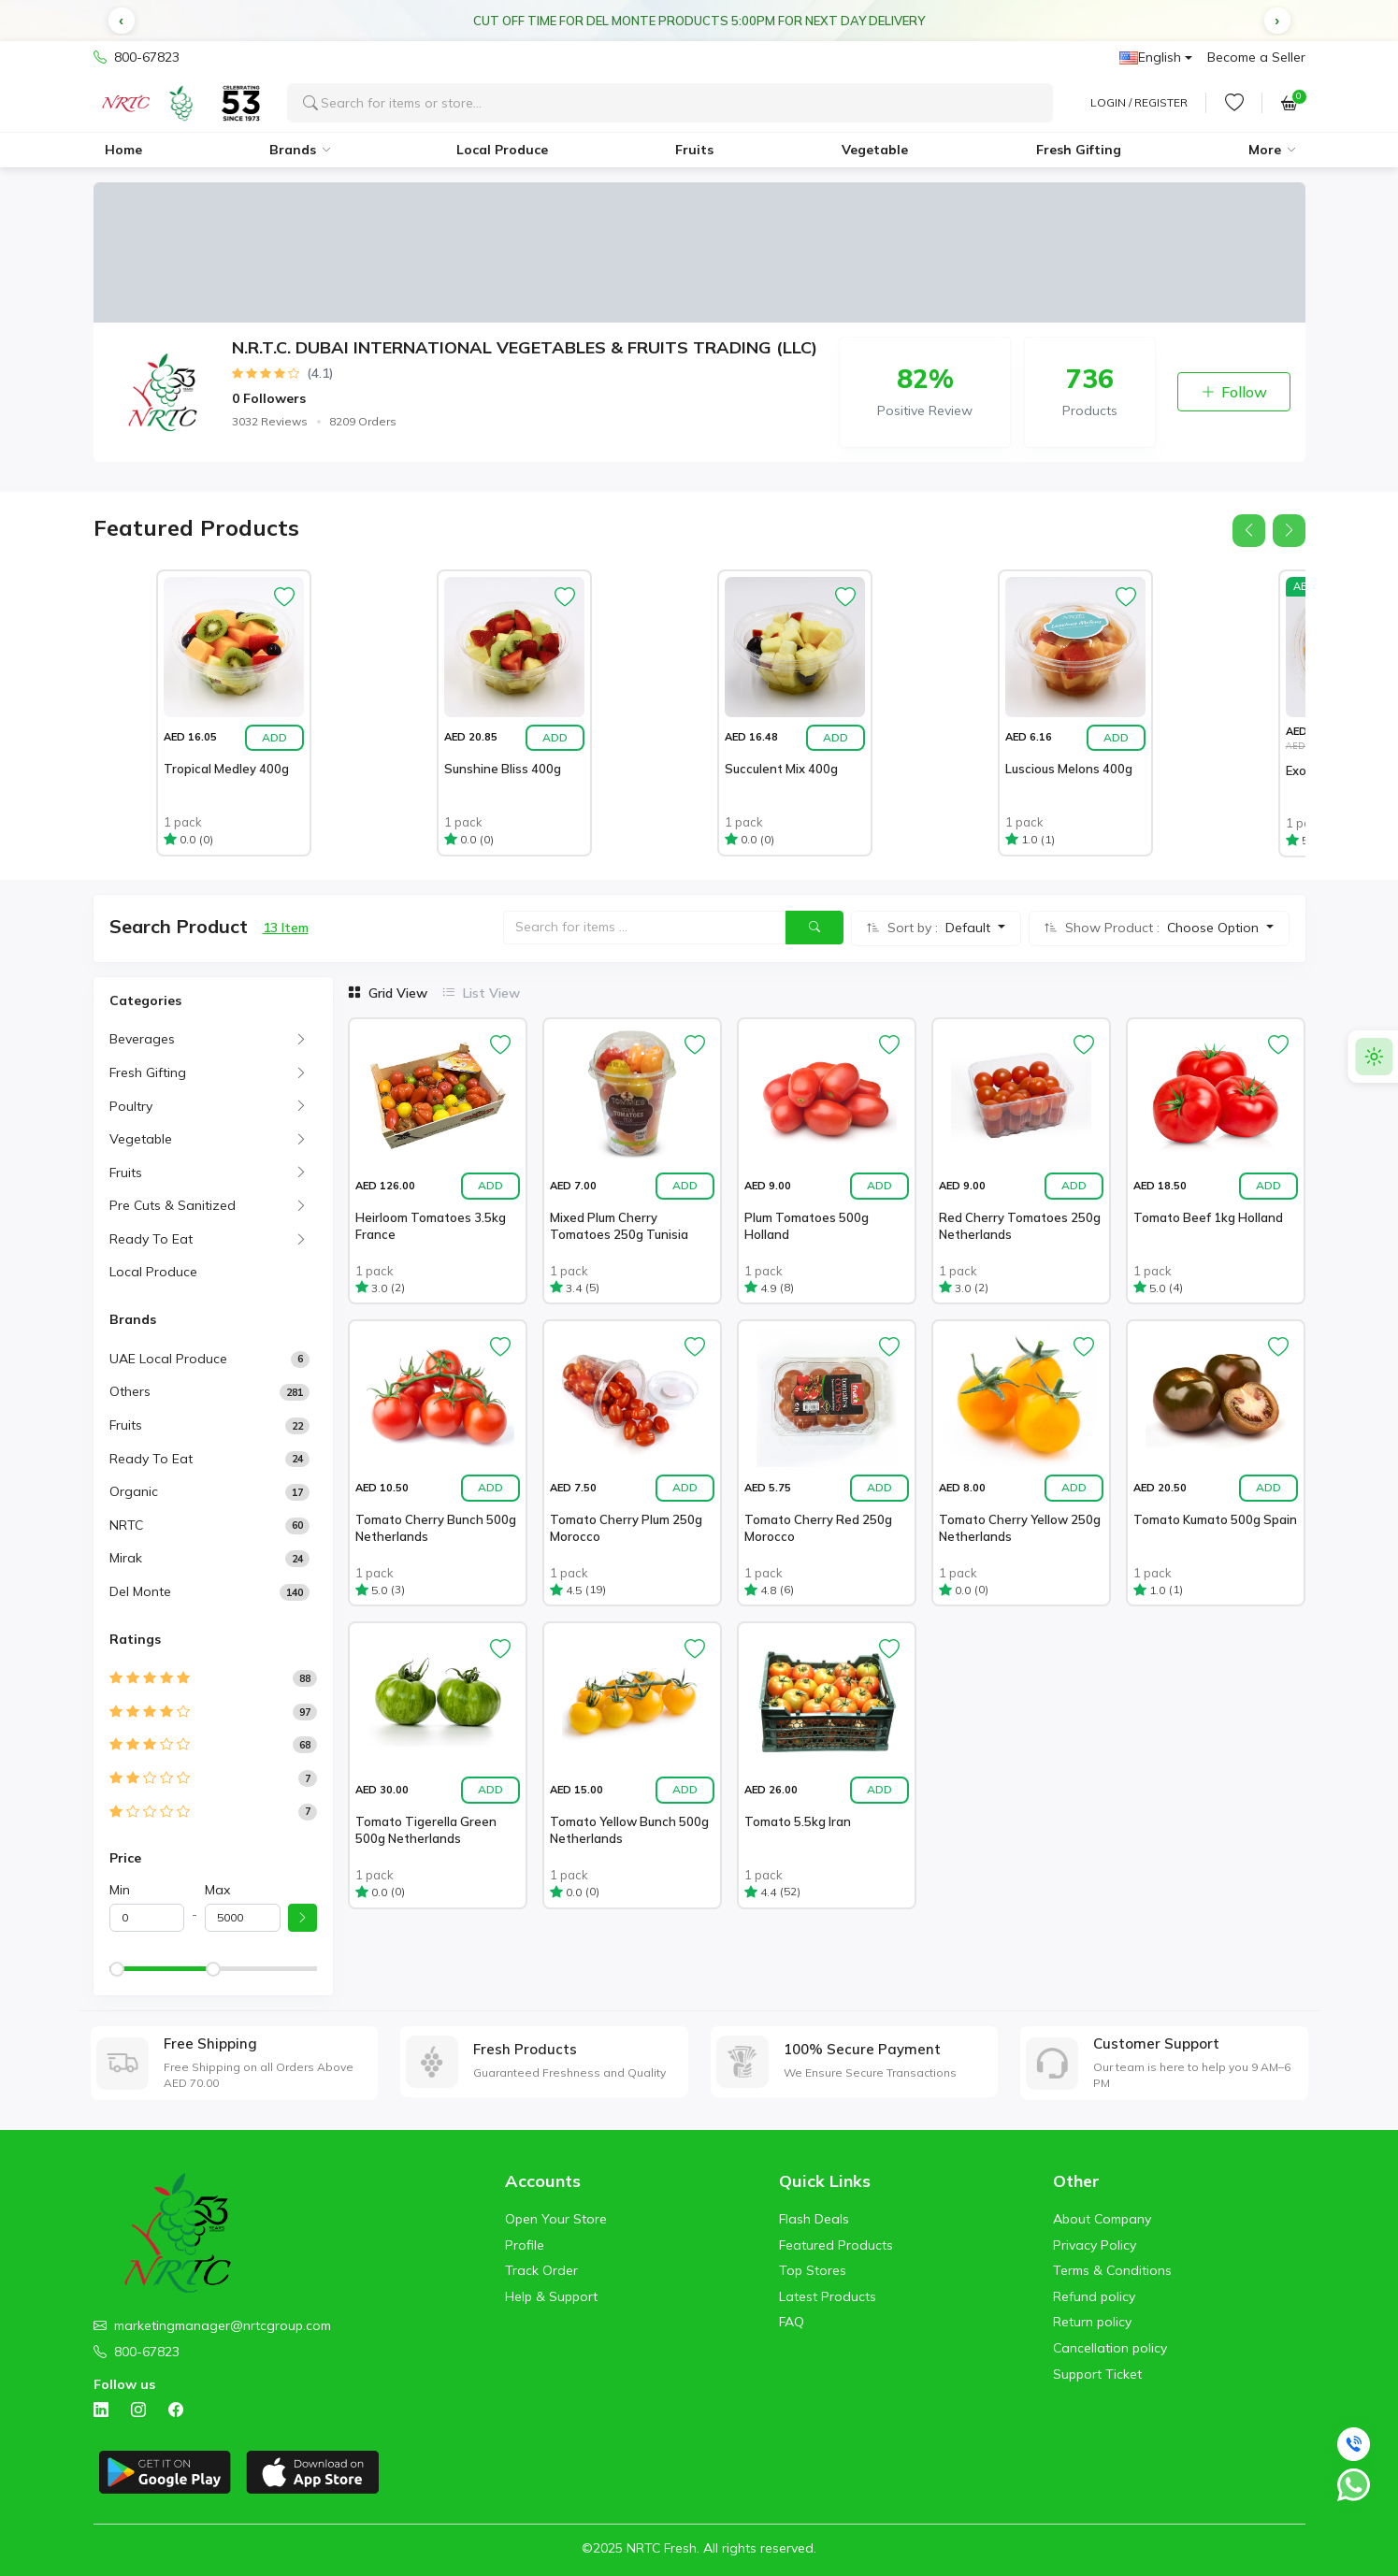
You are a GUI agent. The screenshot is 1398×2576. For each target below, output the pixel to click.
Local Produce (502, 149)
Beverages (142, 1038)
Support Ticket (1097, 2374)
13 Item (286, 927)
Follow (1234, 392)
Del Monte (140, 1591)
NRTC (126, 1525)
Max (217, 1889)
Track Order (541, 2270)
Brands (292, 149)
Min (119, 1889)
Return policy (1092, 2321)
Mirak (125, 1557)
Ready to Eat (151, 1458)
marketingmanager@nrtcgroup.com (222, 2325)
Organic (133, 1491)
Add (274, 737)
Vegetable (875, 149)
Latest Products (827, 2296)
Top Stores (812, 2270)
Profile (524, 2245)
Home (123, 149)
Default (969, 927)
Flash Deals (814, 2218)
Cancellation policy (1110, 2347)
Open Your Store (556, 2218)
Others (130, 1391)
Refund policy (1094, 2296)
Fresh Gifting (1078, 149)
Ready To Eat (151, 1238)
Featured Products (836, 2245)
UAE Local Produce (168, 1358)
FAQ (791, 2321)
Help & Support (551, 2296)
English (1150, 57)
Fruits (694, 149)
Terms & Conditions (1112, 2270)
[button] (121, 20)
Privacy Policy (1094, 2245)
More (1264, 149)
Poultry (130, 1106)
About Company (1102, 2218)
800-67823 (137, 58)
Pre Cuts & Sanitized (172, 1205)
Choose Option (1214, 927)
